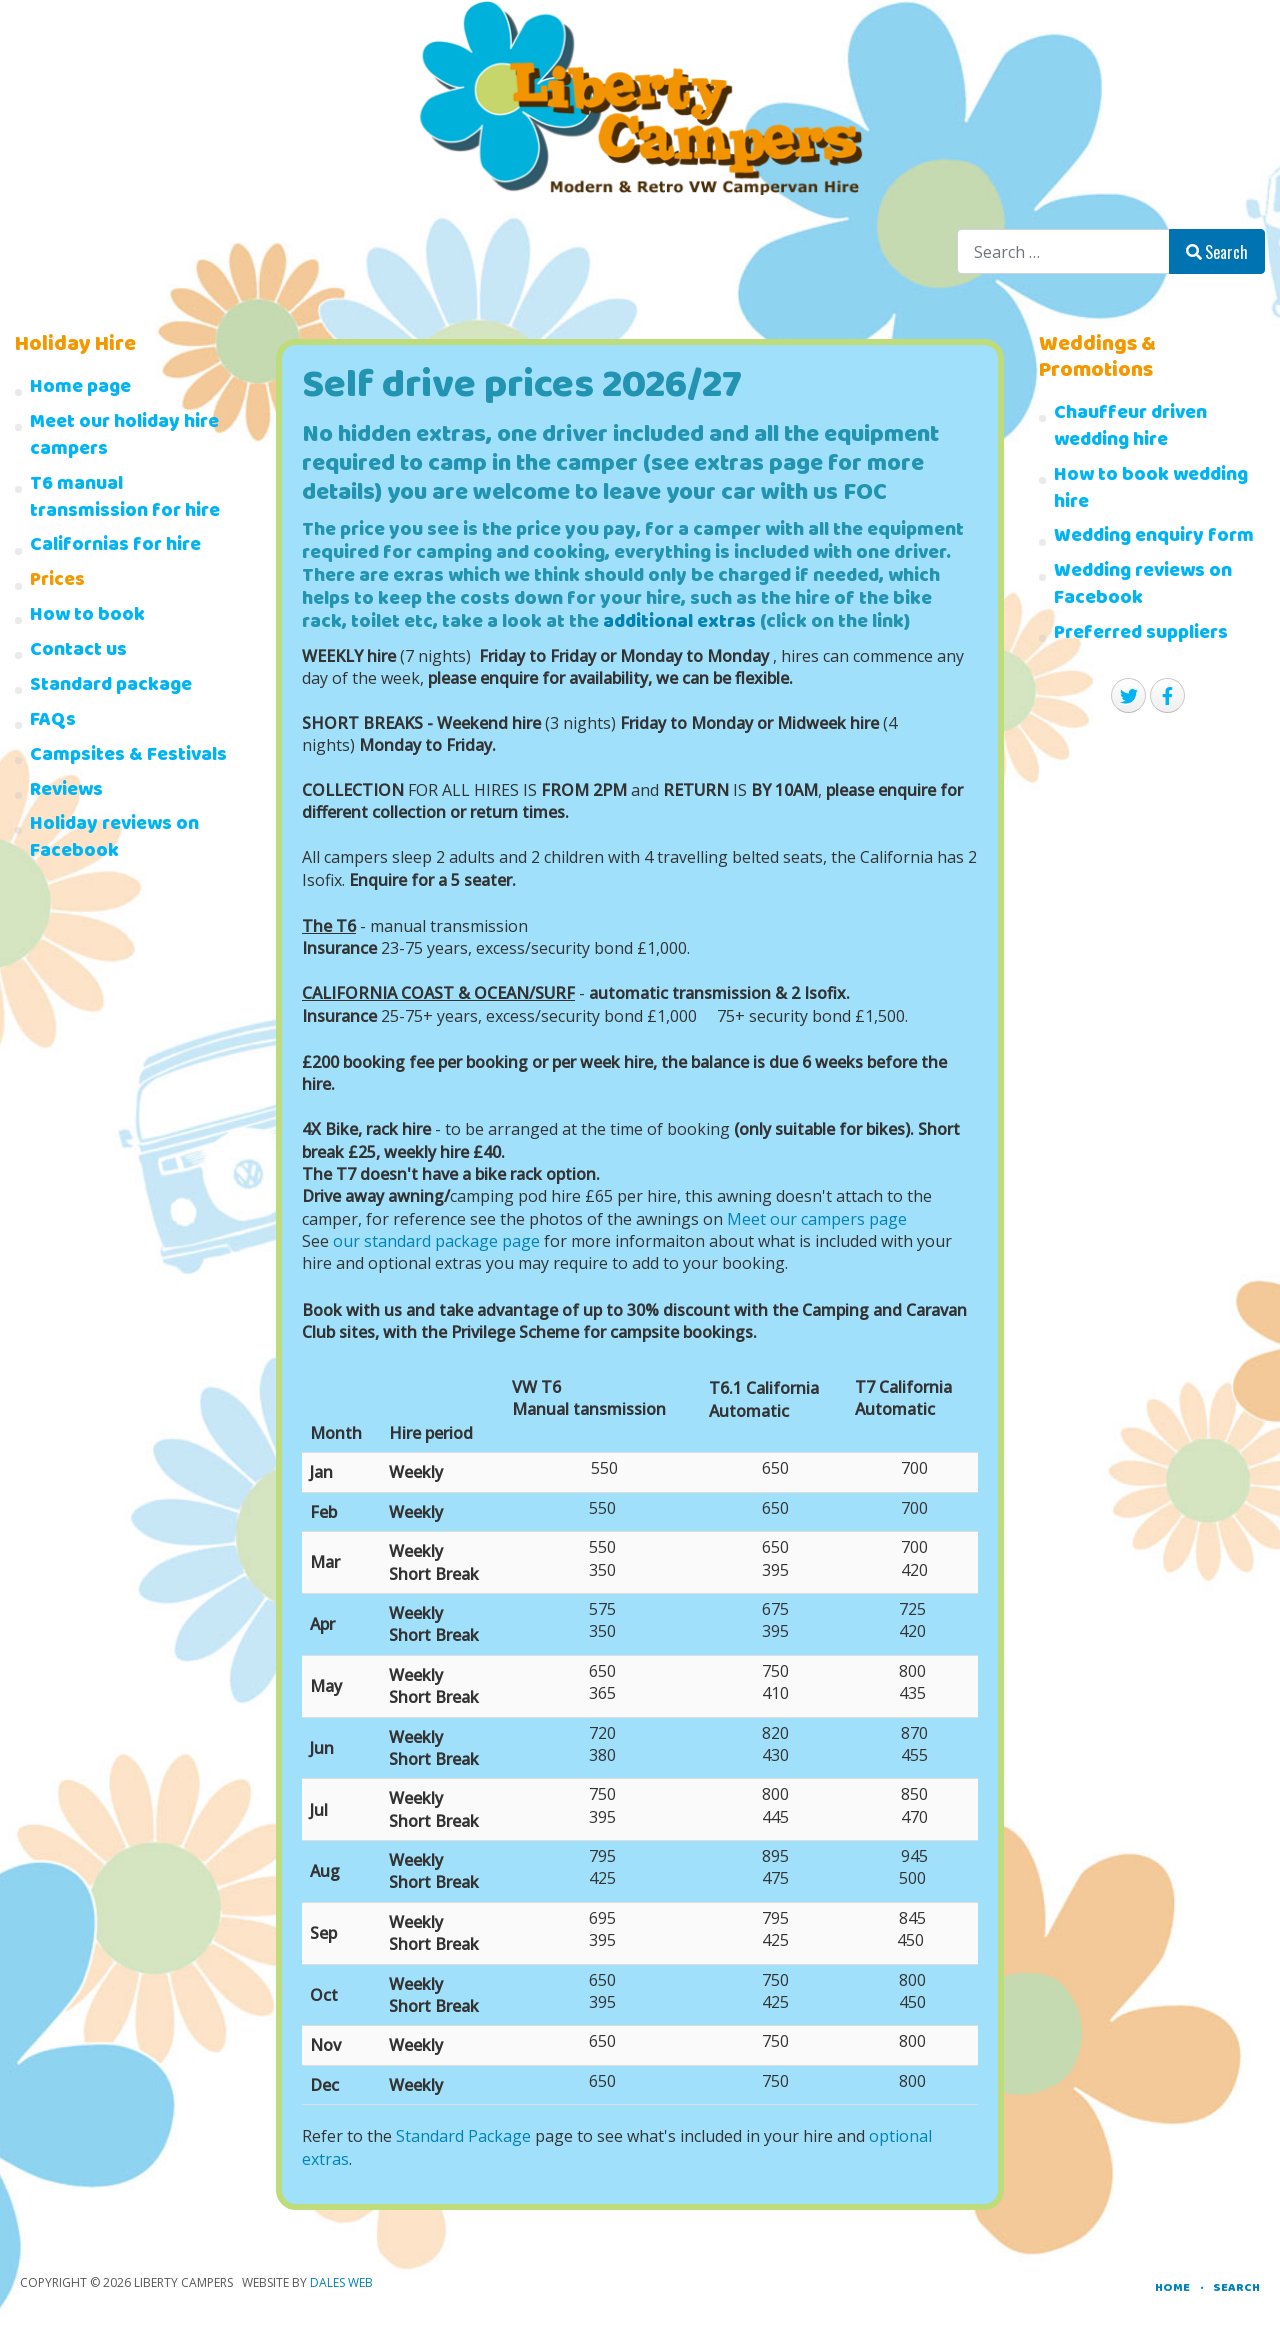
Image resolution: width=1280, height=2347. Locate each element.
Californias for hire (115, 547)
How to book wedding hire (1151, 491)
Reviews (66, 792)
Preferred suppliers (1141, 635)
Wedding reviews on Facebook (1143, 587)
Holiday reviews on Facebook (114, 840)
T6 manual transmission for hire (125, 500)
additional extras (679, 623)
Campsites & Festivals (128, 757)
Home (1172, 2288)
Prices (57, 582)
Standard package (111, 687)
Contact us (78, 652)
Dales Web (341, 2282)
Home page (80, 389)
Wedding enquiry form (1154, 538)
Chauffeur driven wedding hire (1130, 429)
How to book (87, 617)
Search (1217, 252)
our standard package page (436, 1241)
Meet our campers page (817, 1219)
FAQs (53, 722)
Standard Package (463, 2136)
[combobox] (1063, 251)
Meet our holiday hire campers (124, 438)
